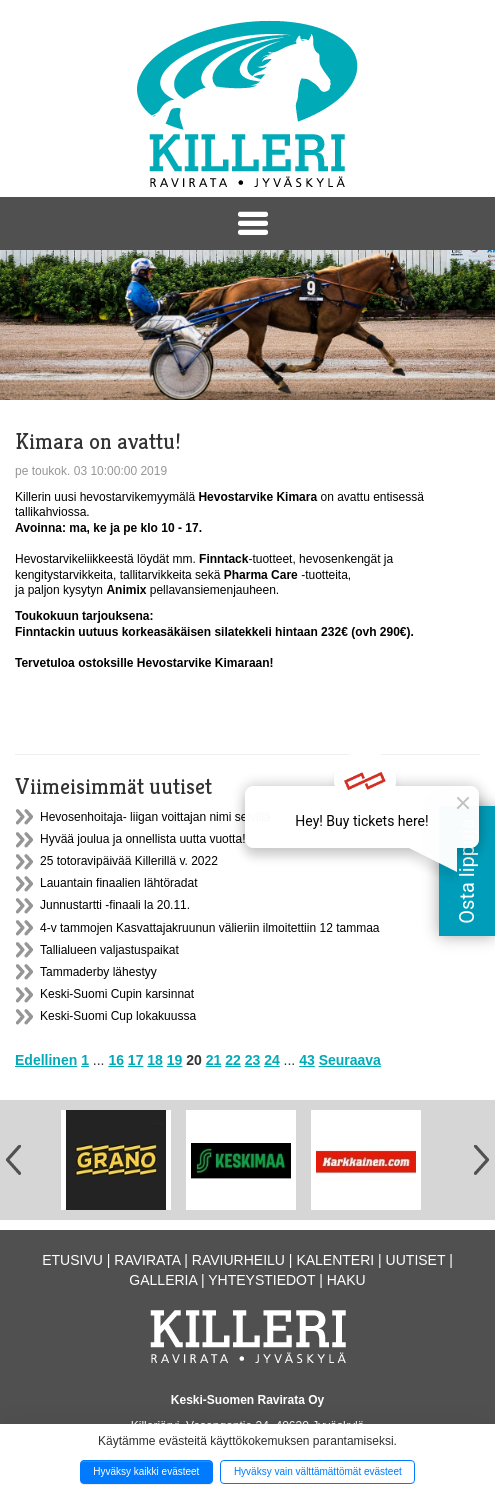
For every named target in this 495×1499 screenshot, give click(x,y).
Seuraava (350, 1060)
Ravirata (147, 1260)
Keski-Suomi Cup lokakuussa (118, 1016)
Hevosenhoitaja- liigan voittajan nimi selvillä (155, 817)
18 (155, 1060)
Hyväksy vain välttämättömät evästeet (318, 1471)
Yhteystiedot (261, 1280)
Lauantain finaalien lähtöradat (118, 883)
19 (175, 1060)
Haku (346, 1280)
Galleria (163, 1280)
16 (116, 1060)
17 (136, 1060)
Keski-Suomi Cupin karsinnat (117, 994)
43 (307, 1060)
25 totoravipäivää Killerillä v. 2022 (129, 861)
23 (253, 1060)
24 (272, 1060)
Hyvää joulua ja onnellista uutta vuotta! (142, 839)
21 (214, 1060)
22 (233, 1060)
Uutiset (416, 1260)
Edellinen (46, 1060)
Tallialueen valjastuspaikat (109, 950)
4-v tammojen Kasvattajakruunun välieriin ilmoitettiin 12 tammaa (210, 928)
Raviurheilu (238, 1260)
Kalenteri (335, 1260)
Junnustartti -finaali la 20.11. (115, 905)
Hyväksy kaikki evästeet (146, 1471)
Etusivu (72, 1260)
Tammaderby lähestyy (98, 972)
